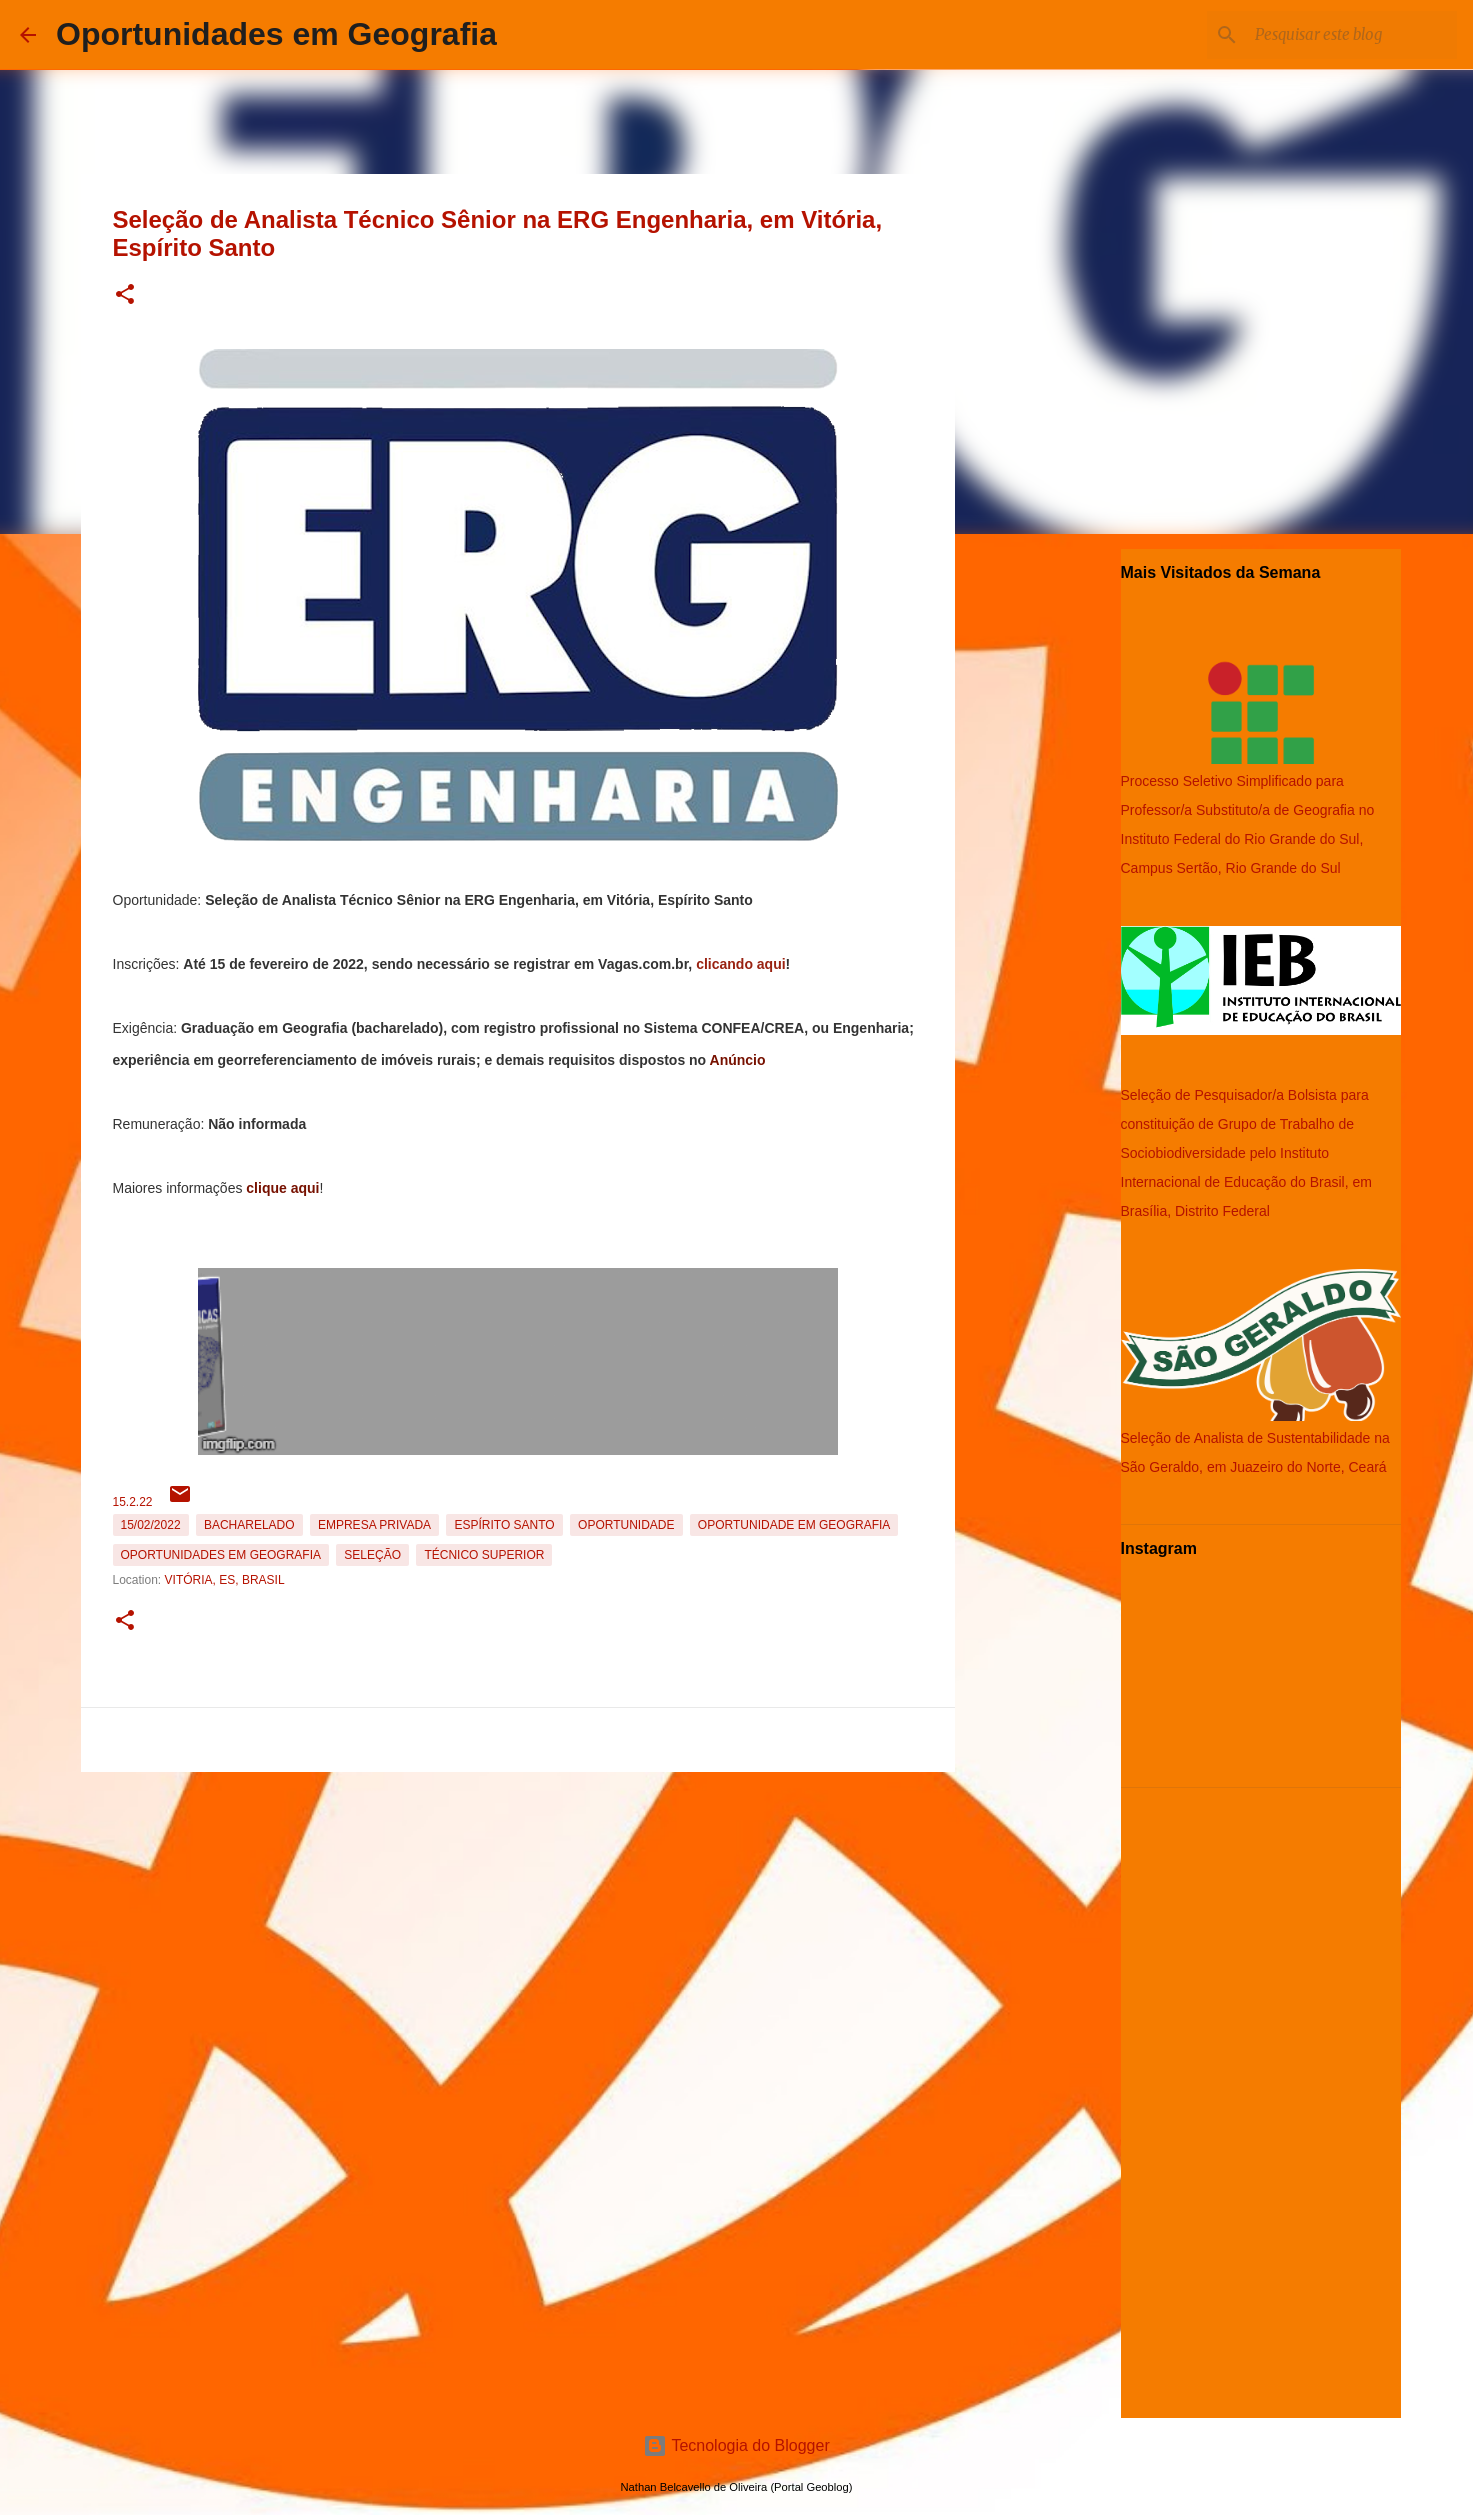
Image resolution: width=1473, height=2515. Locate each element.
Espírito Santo (504, 1525)
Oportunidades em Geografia (276, 34)
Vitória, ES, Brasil (225, 1580)
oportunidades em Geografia (221, 1555)
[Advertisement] (518, 1920)
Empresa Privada (374, 1525)
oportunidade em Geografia (794, 1525)
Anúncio (738, 1060)
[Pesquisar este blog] (1352, 35)
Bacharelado (249, 1525)
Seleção (372, 1555)
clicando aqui (740, 964)
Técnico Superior (484, 1555)
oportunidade (626, 1525)
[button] (125, 295)
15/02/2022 (151, 1525)
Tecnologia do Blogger (736, 2445)
